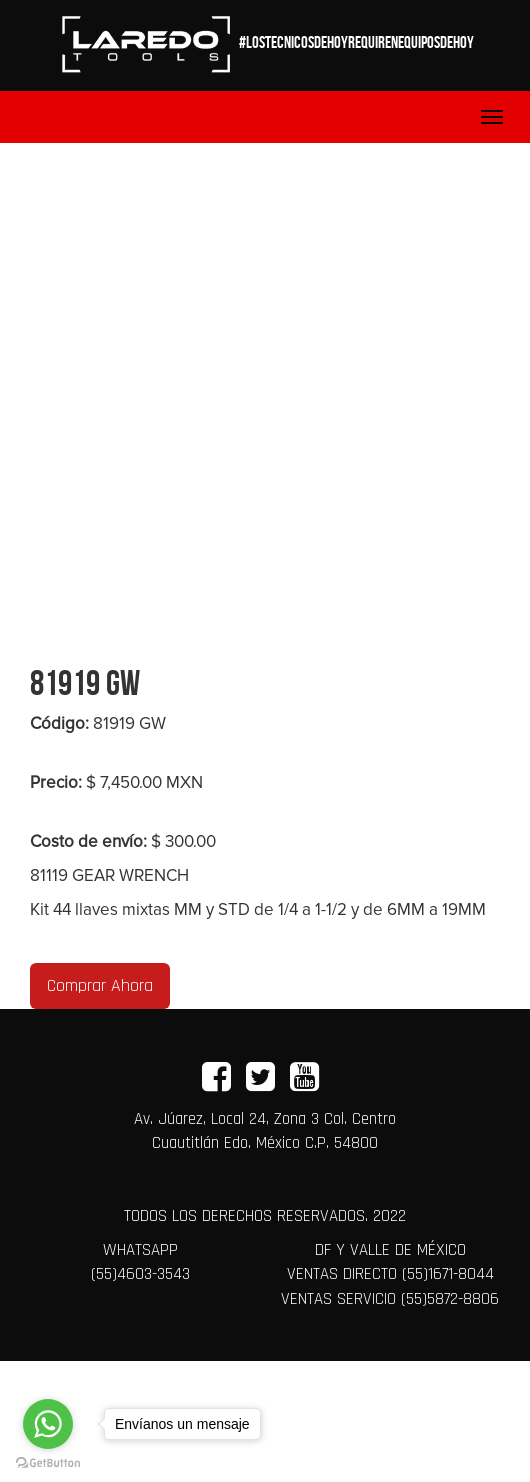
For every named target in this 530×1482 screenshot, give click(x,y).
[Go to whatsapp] (48, 1424)
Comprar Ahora (100, 985)
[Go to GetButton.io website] (48, 1462)
